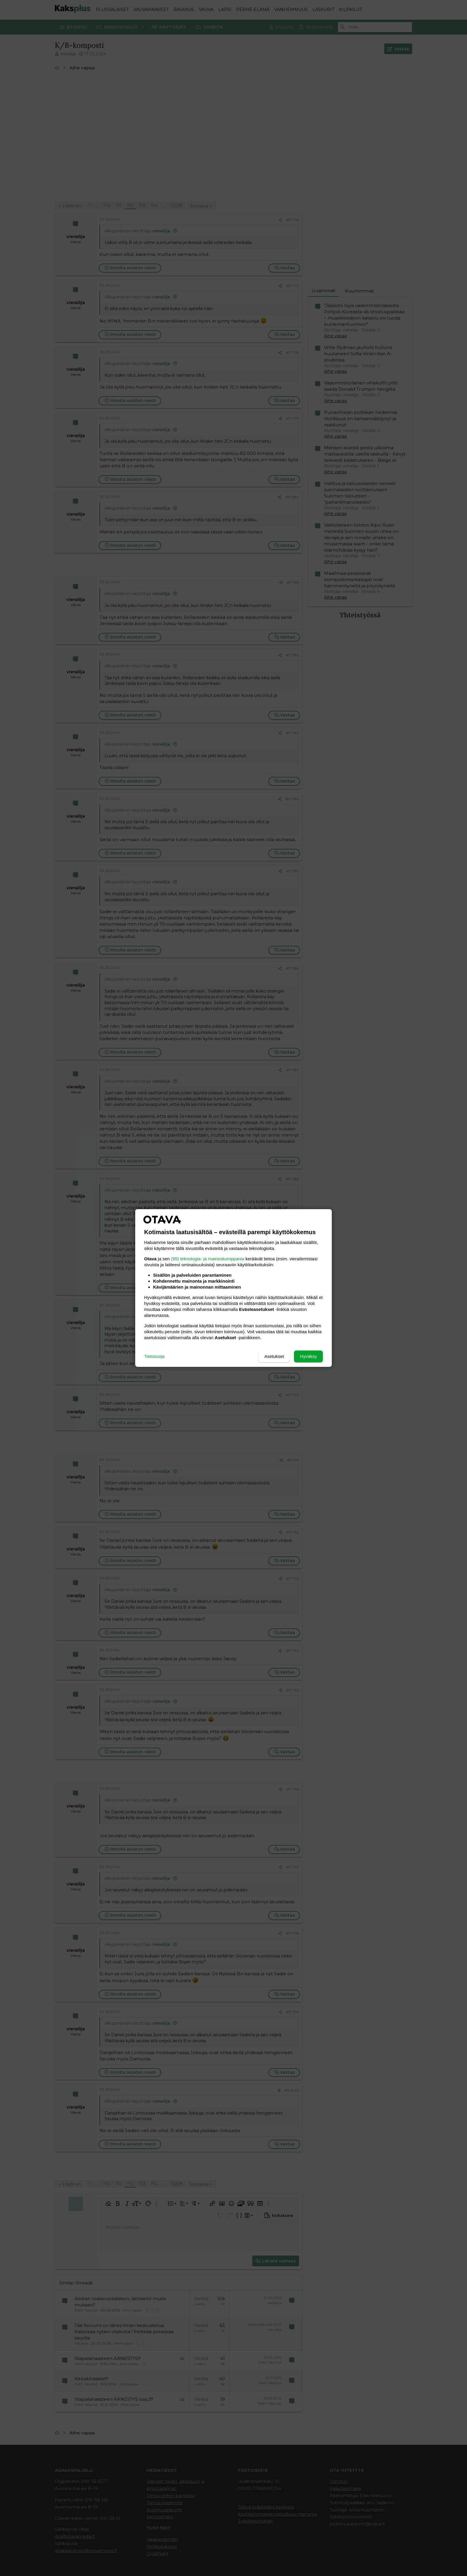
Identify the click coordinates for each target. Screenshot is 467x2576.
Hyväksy (308, 1356)
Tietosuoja (154, 1356)
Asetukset (274, 1356)
